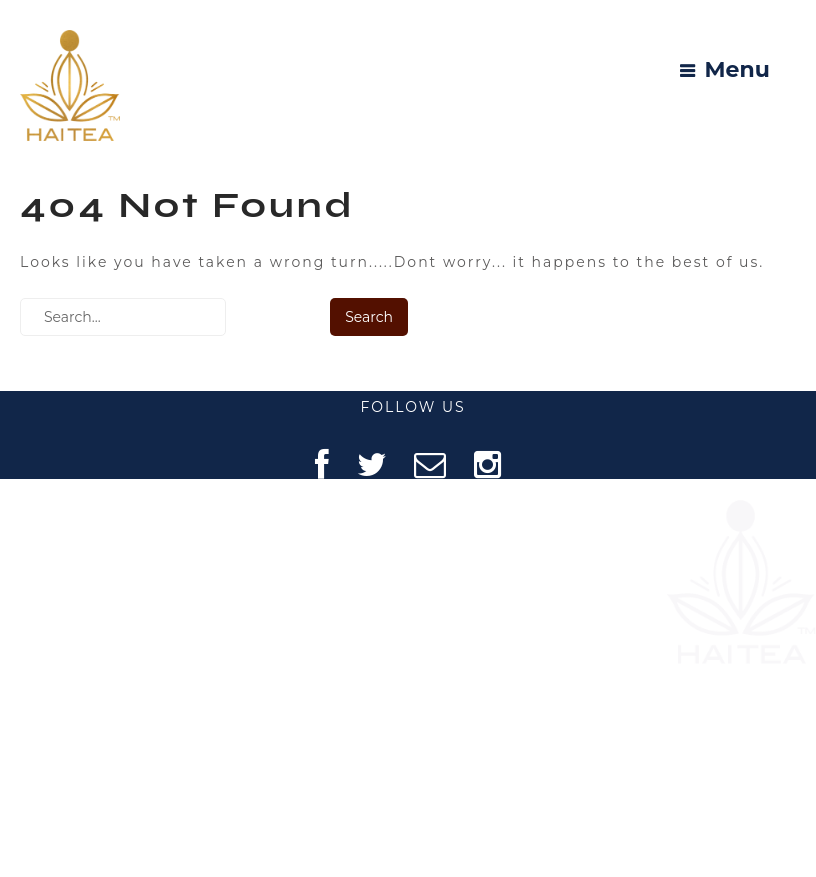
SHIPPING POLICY (116, 810)
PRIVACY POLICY (115, 706)
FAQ (116, 602)
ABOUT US (115, 550)
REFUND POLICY (116, 758)
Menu (737, 70)
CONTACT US (116, 654)
